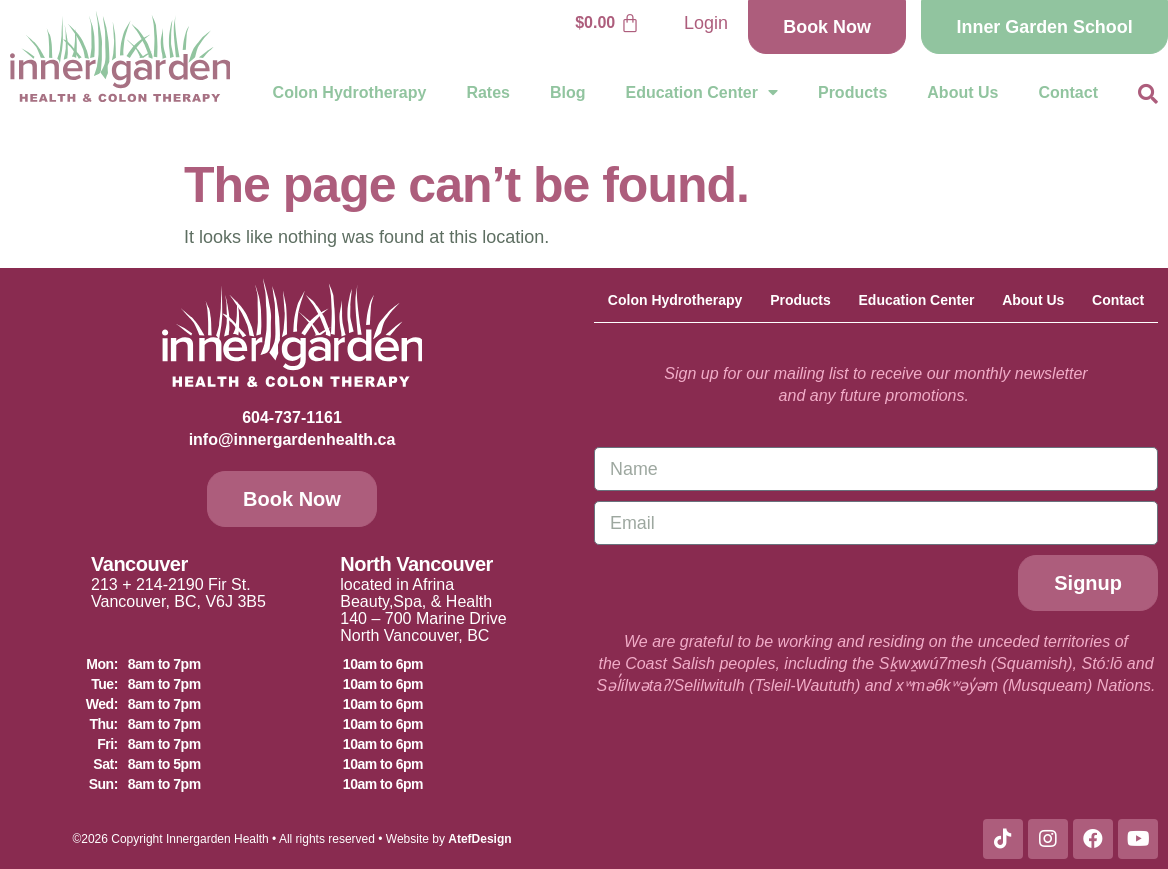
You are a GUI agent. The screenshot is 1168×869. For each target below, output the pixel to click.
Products (852, 92)
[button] (1148, 94)
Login (702, 23)
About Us (962, 92)
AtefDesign (479, 839)
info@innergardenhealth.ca (292, 439)
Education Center (702, 93)
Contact (1068, 92)
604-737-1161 (292, 417)
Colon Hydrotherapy (350, 92)
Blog (568, 92)
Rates (488, 92)
